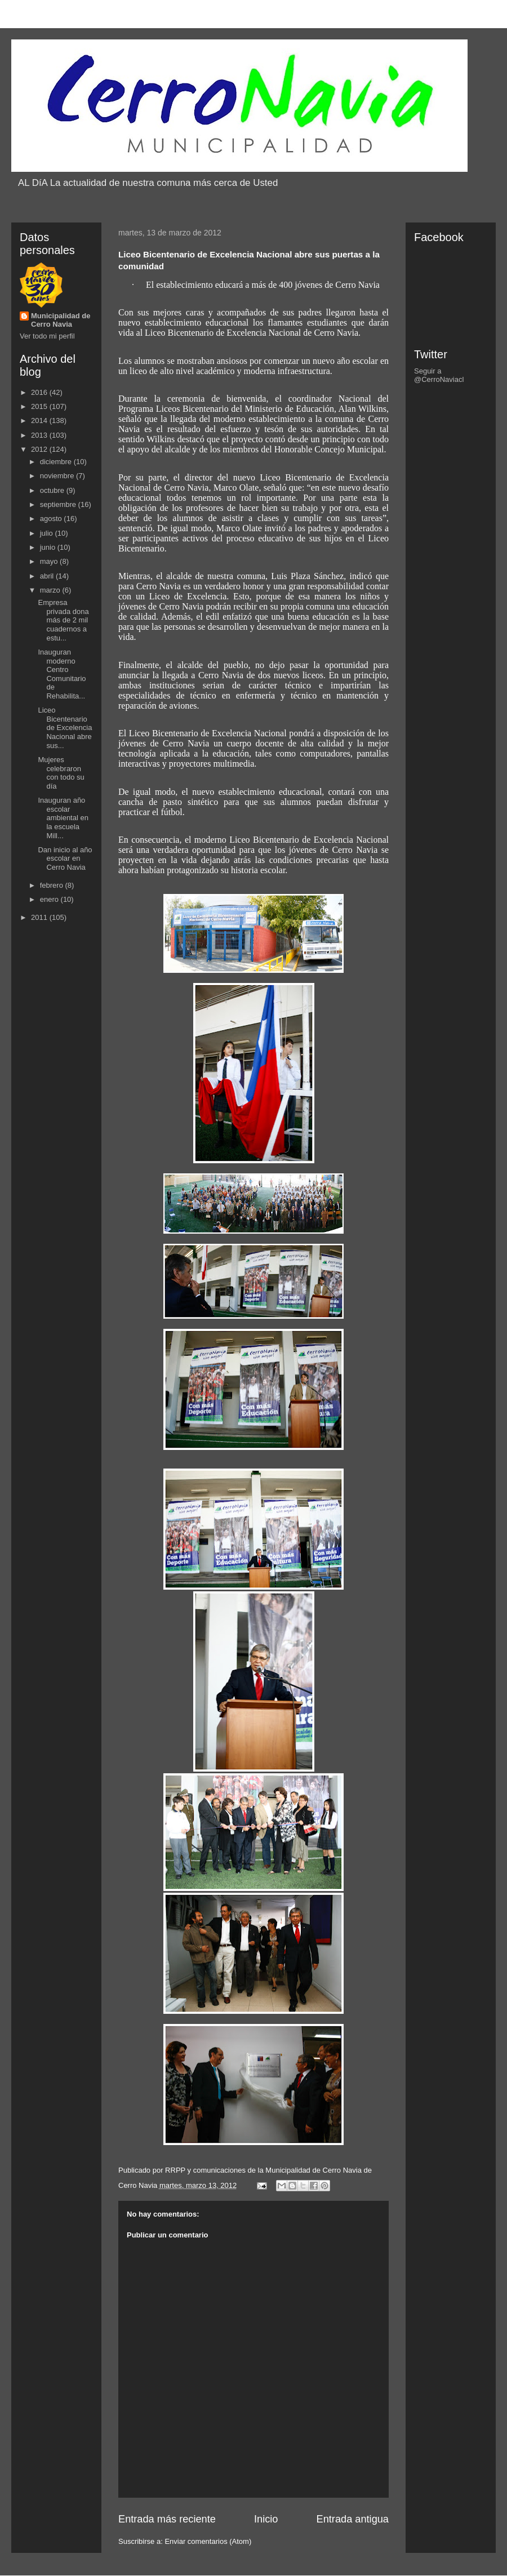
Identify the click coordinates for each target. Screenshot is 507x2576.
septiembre (59, 504)
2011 (40, 917)
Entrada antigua (353, 2519)
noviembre (58, 475)
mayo (50, 561)
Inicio (266, 2519)
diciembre (57, 461)
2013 (40, 435)
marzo (51, 590)
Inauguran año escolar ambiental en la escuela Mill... (63, 817)
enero (50, 899)
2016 (40, 392)
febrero (52, 885)
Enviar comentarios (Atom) (207, 2541)
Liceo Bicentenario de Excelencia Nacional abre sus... (65, 727)
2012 (40, 449)
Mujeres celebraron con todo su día (61, 772)
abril (48, 576)
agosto (52, 518)
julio (47, 533)
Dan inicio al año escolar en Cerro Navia (65, 858)
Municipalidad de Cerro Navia (60, 320)
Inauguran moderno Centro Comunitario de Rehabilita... (62, 674)
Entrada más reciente (167, 2519)
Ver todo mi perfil (47, 336)
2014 (40, 420)
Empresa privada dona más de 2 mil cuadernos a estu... (63, 620)
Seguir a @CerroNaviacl (439, 375)
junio (48, 547)
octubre (53, 490)
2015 (40, 406)
